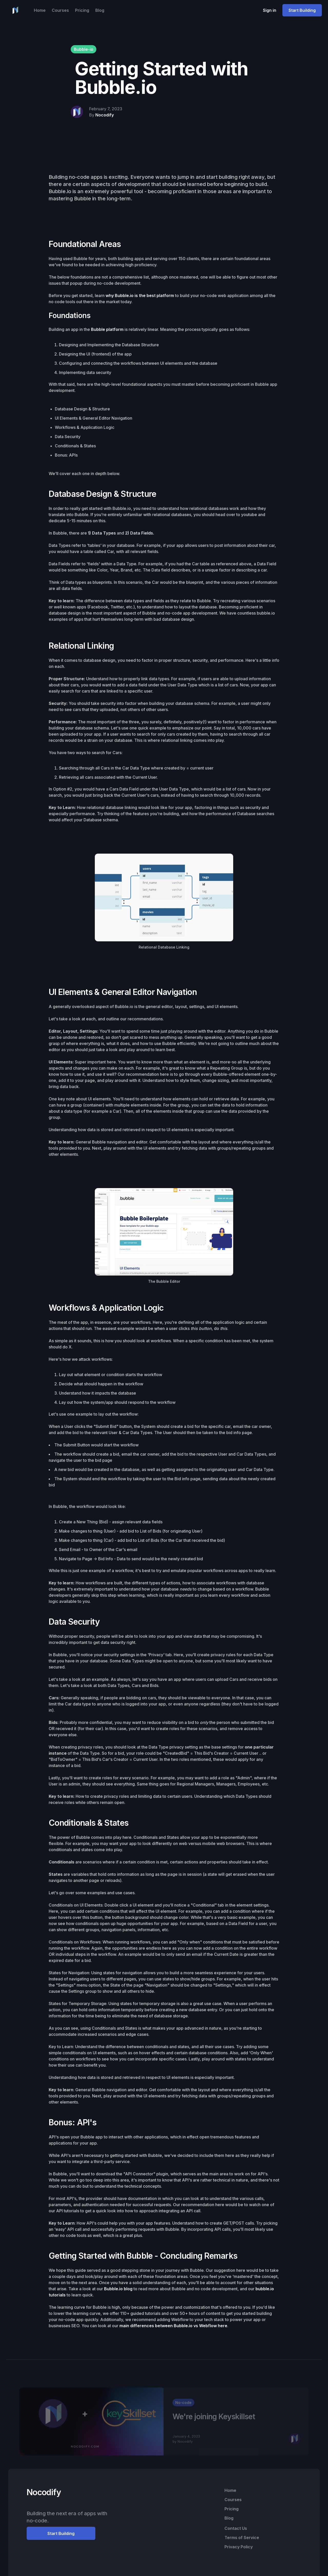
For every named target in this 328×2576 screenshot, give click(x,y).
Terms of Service (241, 2537)
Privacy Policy (238, 2546)
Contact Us (235, 2528)
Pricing (82, 10)
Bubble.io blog (118, 2288)
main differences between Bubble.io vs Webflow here (173, 2325)
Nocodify (104, 114)
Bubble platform (108, 329)
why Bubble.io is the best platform (140, 295)
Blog (99, 10)
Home (40, 10)
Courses (60, 10)
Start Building (302, 10)
